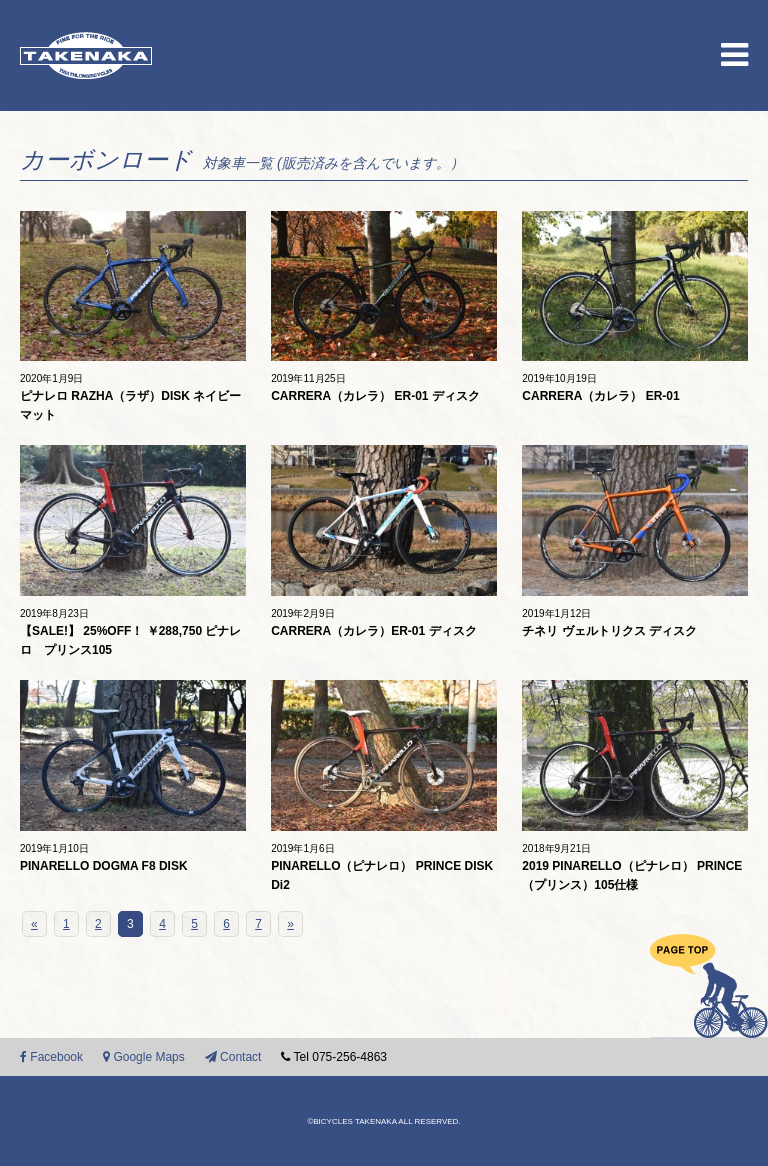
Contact (233, 1057)
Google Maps (144, 1057)
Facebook (51, 1057)
